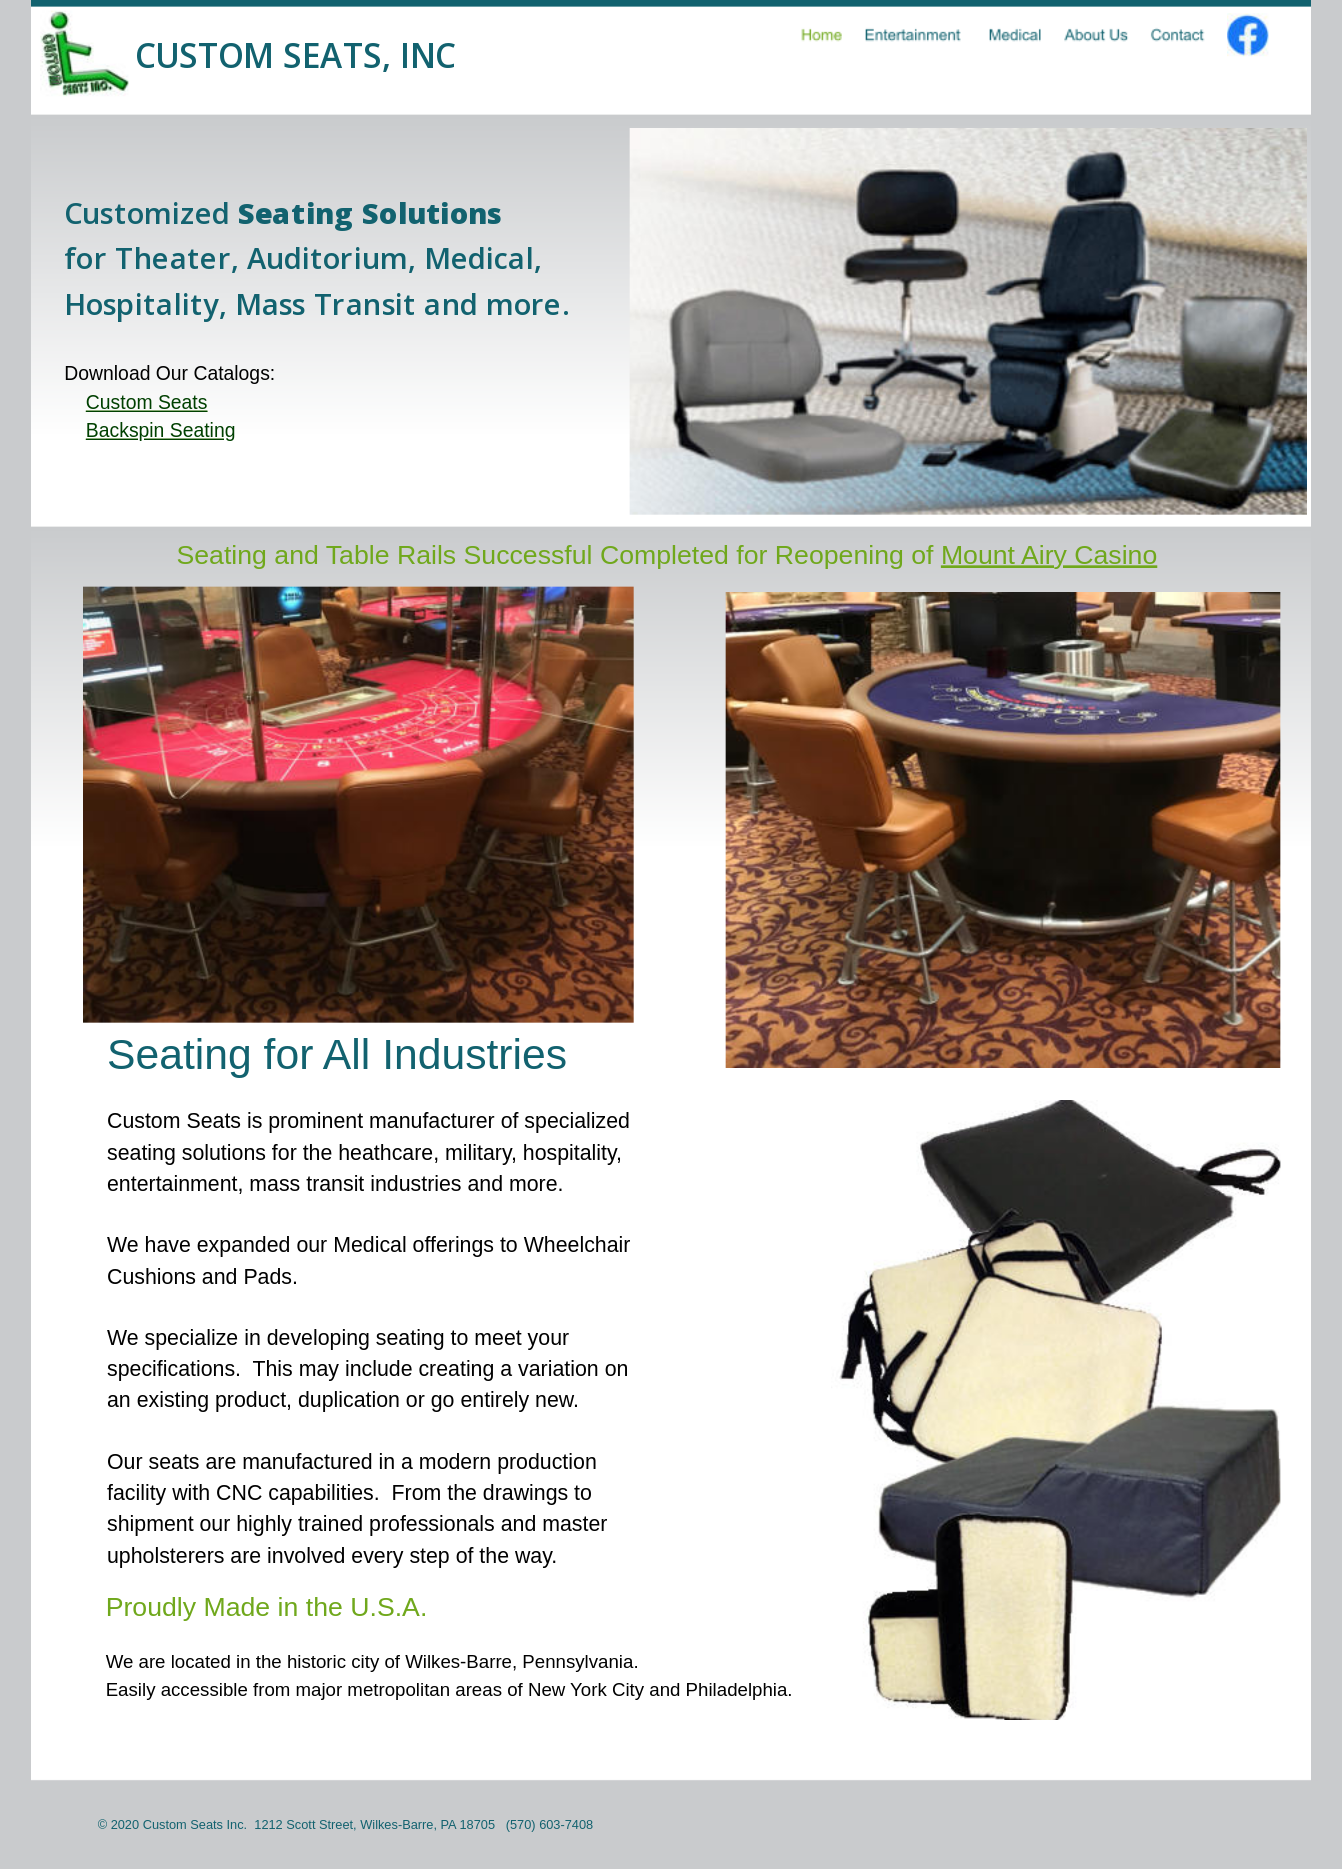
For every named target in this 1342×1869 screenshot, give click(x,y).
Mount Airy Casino (1049, 554)
